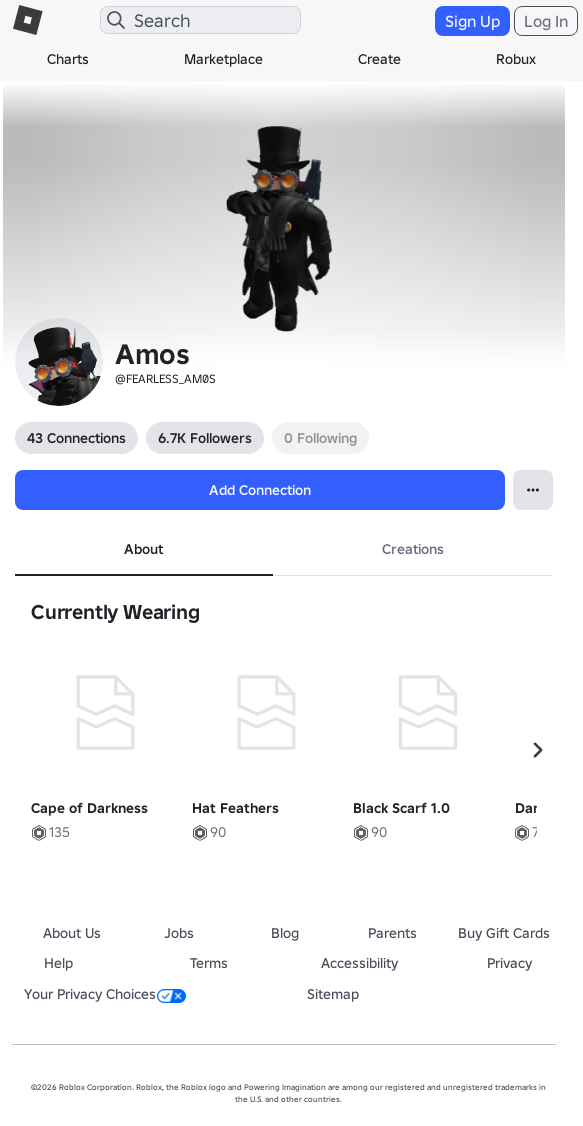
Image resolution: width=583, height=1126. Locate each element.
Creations (413, 549)
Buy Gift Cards (504, 933)
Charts (68, 59)
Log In (546, 21)
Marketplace (223, 59)
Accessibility (359, 963)
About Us (72, 933)
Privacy (509, 963)
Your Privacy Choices (105, 994)
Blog (285, 933)
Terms (209, 963)
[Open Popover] (533, 490)
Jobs (179, 933)
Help (58, 963)
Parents (392, 933)
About (143, 549)
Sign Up (472, 21)
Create (379, 59)
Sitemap (333, 994)
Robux (516, 59)
